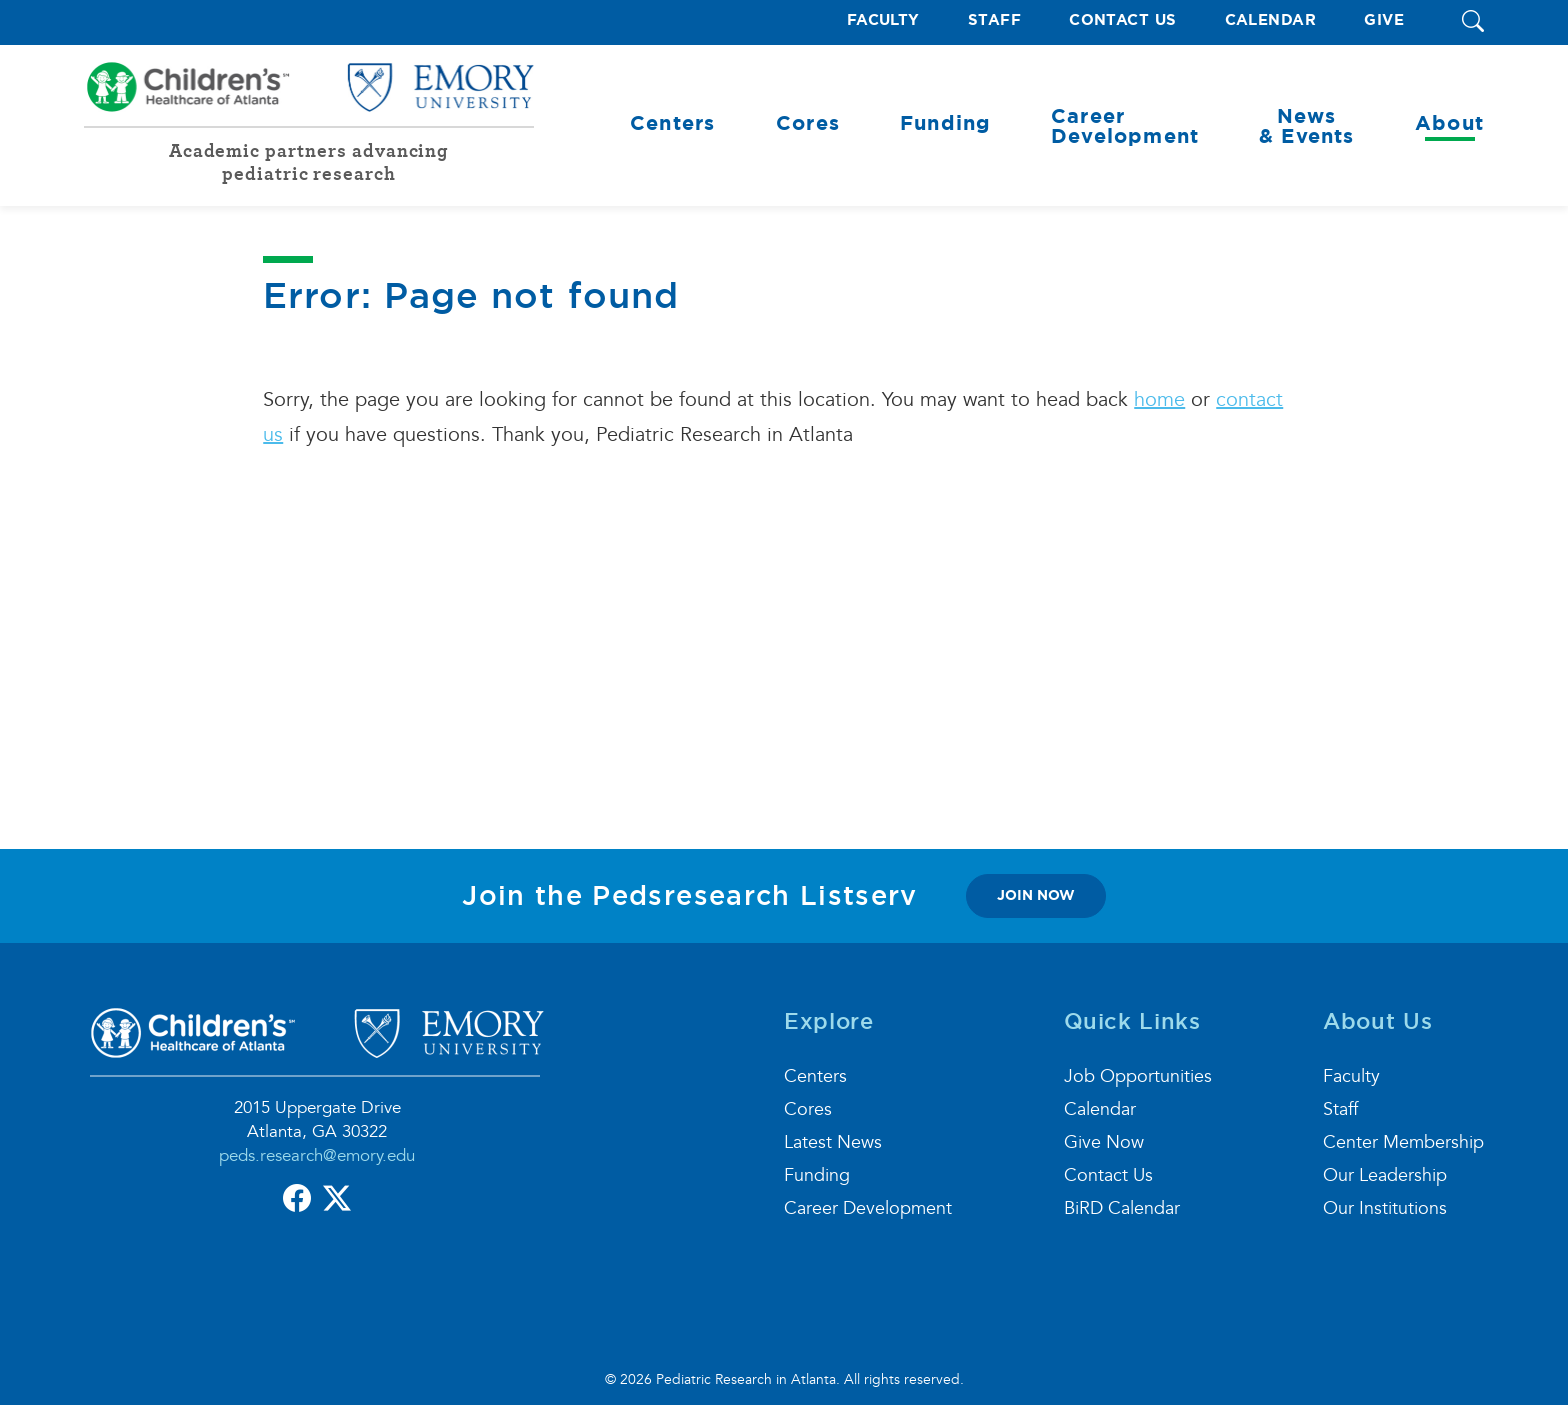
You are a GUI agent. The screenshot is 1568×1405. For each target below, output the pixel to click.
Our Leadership (1385, 1175)
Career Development (868, 1208)
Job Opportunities (1138, 1076)
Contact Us (1123, 20)
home (1159, 400)
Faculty (883, 20)
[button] (1473, 22)
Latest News (833, 1142)
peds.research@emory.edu (317, 1155)
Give (1384, 20)
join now (1036, 895)
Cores (808, 1109)
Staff (994, 20)
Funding (817, 1175)
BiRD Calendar (1122, 1208)
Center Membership (1403, 1142)
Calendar (1271, 20)
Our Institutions (1385, 1208)
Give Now (1104, 1142)
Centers (815, 1076)
